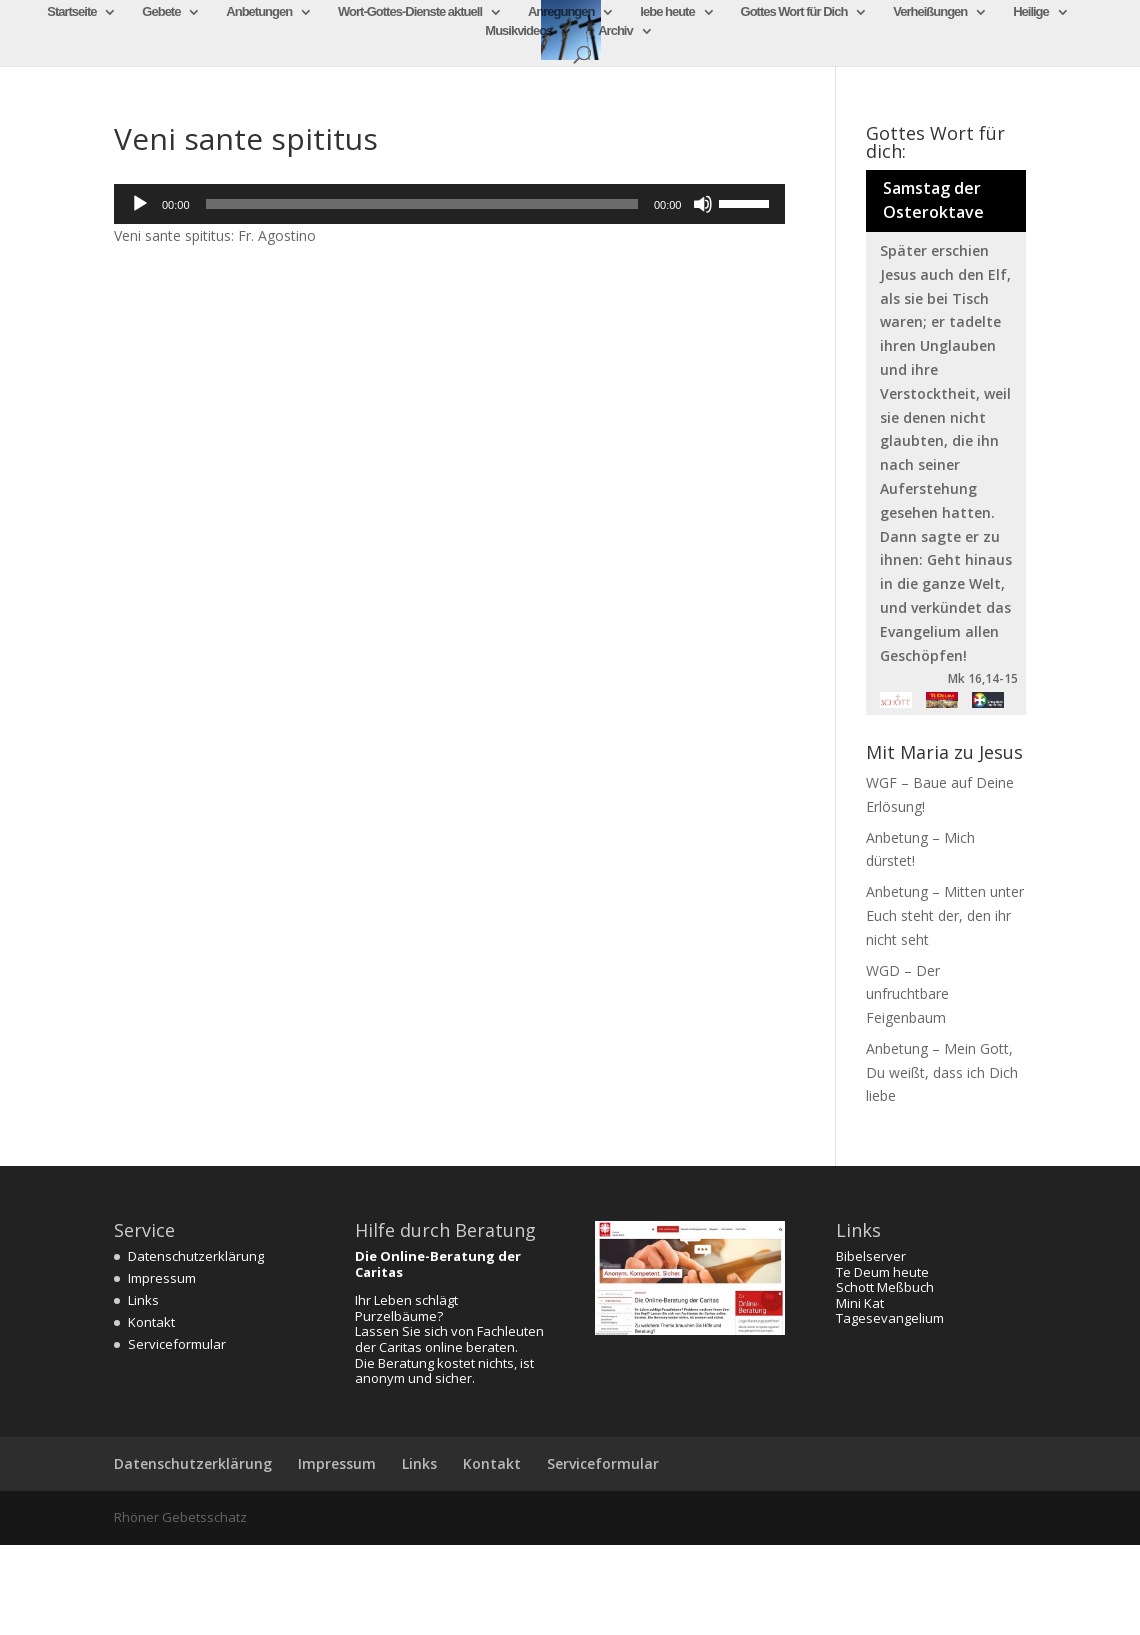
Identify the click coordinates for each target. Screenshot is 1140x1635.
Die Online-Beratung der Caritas (438, 1264)
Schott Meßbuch (885, 1287)
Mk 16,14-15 (983, 678)
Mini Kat (860, 1303)
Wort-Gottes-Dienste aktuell (410, 12)
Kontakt (151, 1322)
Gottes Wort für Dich (794, 12)
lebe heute (667, 12)
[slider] (422, 204)
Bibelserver (871, 1256)
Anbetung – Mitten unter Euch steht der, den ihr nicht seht (945, 915)
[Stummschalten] (703, 204)
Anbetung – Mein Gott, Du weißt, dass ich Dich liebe (942, 1072)
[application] (449, 204)
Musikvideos (518, 31)
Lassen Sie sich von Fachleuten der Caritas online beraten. (449, 1339)
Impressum (162, 1278)
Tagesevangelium (890, 1318)
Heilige (1031, 12)
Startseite (71, 12)
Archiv (615, 31)
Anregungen (561, 12)
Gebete (161, 12)
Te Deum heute (882, 1272)
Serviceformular (177, 1344)
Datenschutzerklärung (196, 1256)
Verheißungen (930, 12)
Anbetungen (259, 12)
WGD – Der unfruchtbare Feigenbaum (907, 994)
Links (143, 1300)
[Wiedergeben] (140, 204)
